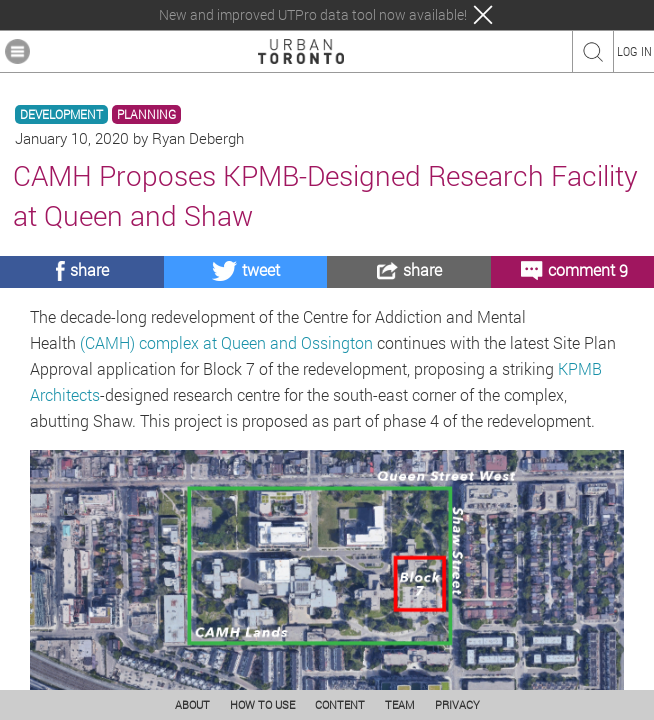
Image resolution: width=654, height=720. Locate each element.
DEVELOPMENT (61, 114)
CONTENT (340, 704)
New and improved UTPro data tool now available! (313, 15)
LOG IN (634, 51)
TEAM (400, 704)
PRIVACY (457, 704)
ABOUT (192, 704)
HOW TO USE (262, 704)
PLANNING (146, 114)
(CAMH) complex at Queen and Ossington (226, 342)
